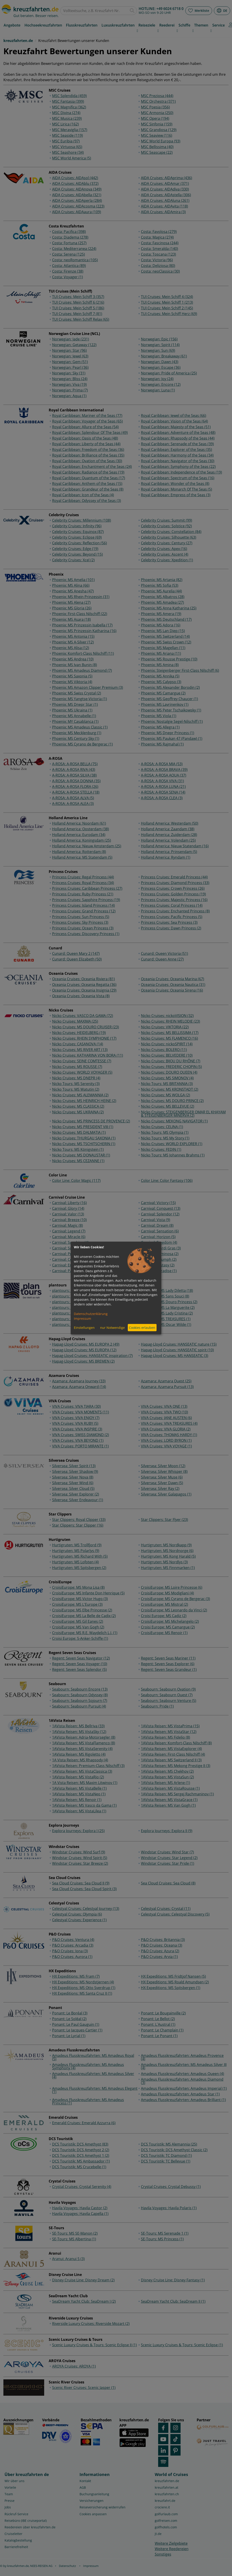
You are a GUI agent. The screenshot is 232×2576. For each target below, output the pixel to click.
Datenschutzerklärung (91, 1313)
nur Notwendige (112, 1327)
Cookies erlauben (142, 1327)
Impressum (82, 1318)
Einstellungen (84, 1327)
